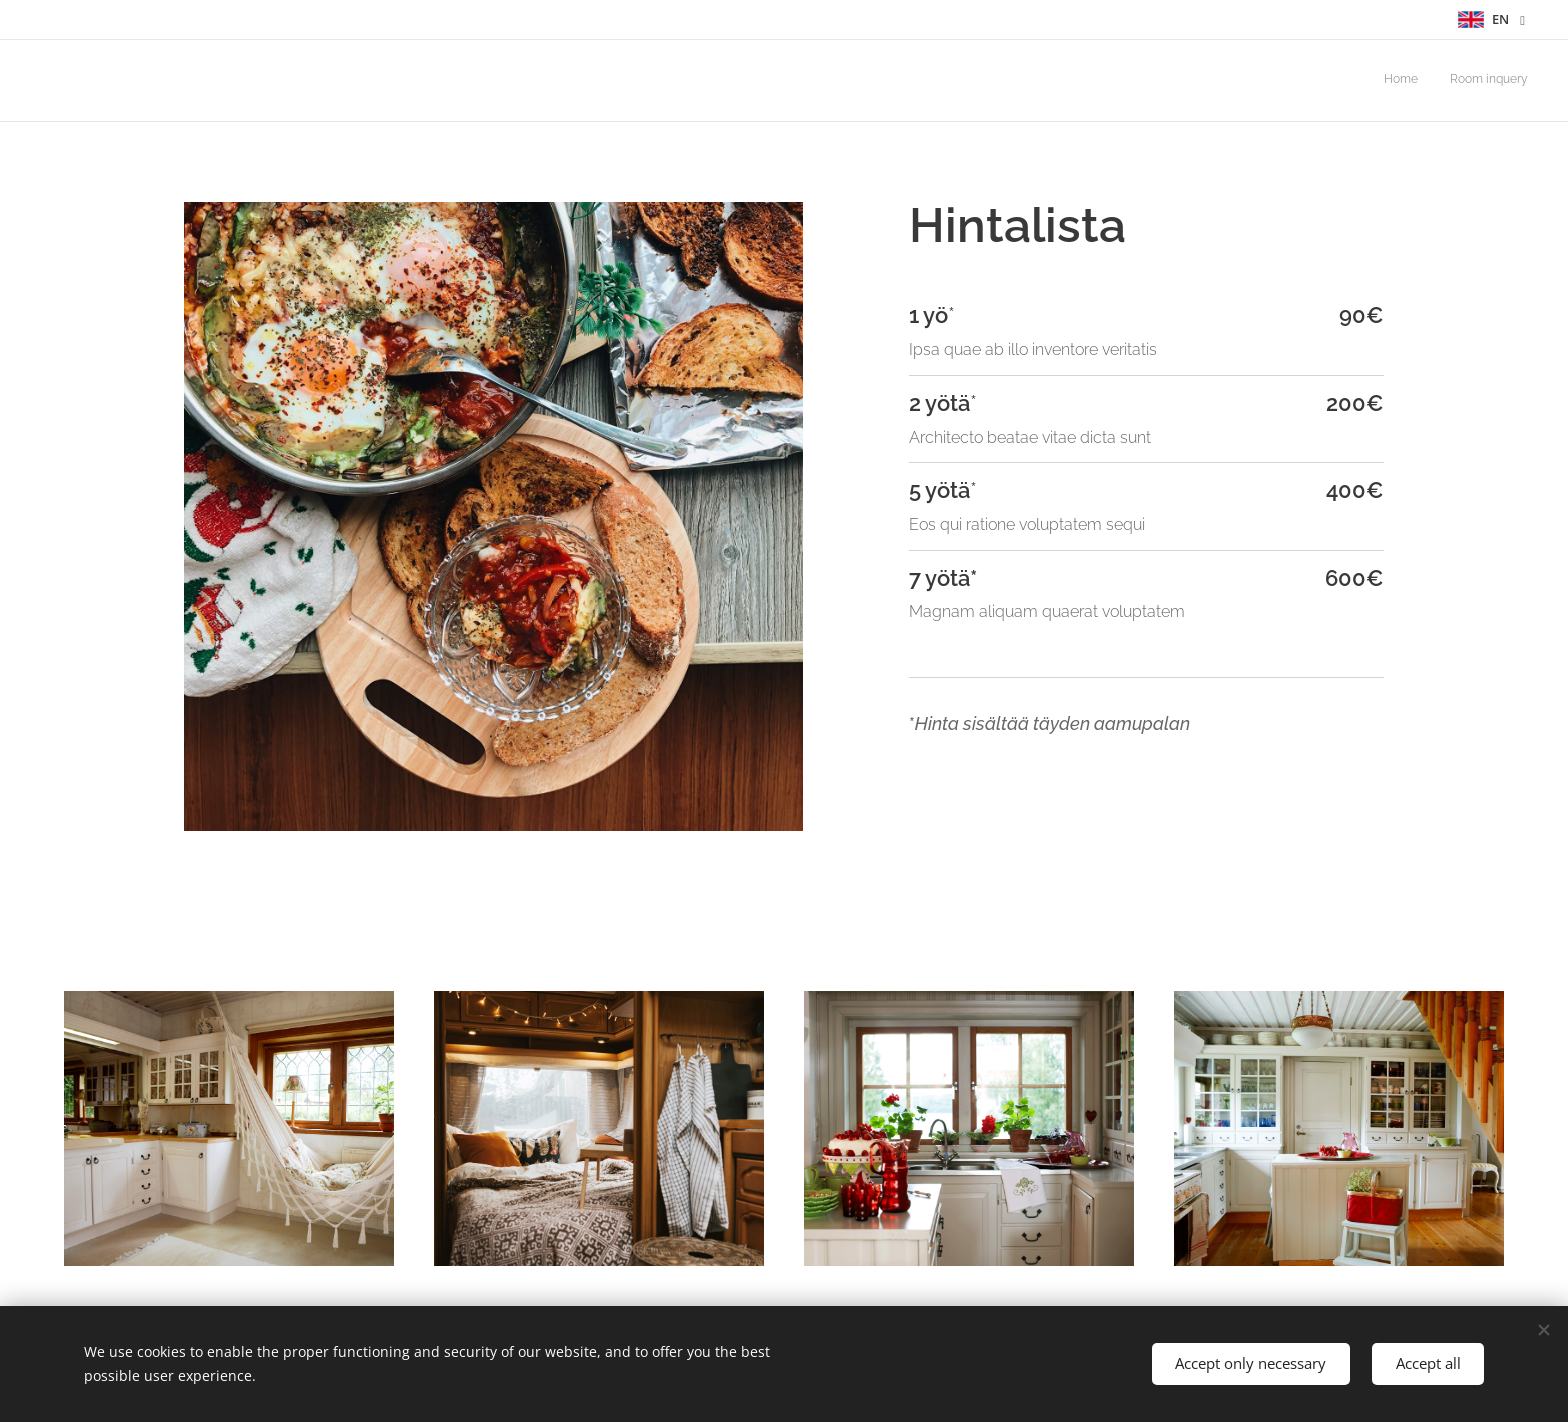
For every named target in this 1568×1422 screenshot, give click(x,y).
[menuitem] (1501, 81)
